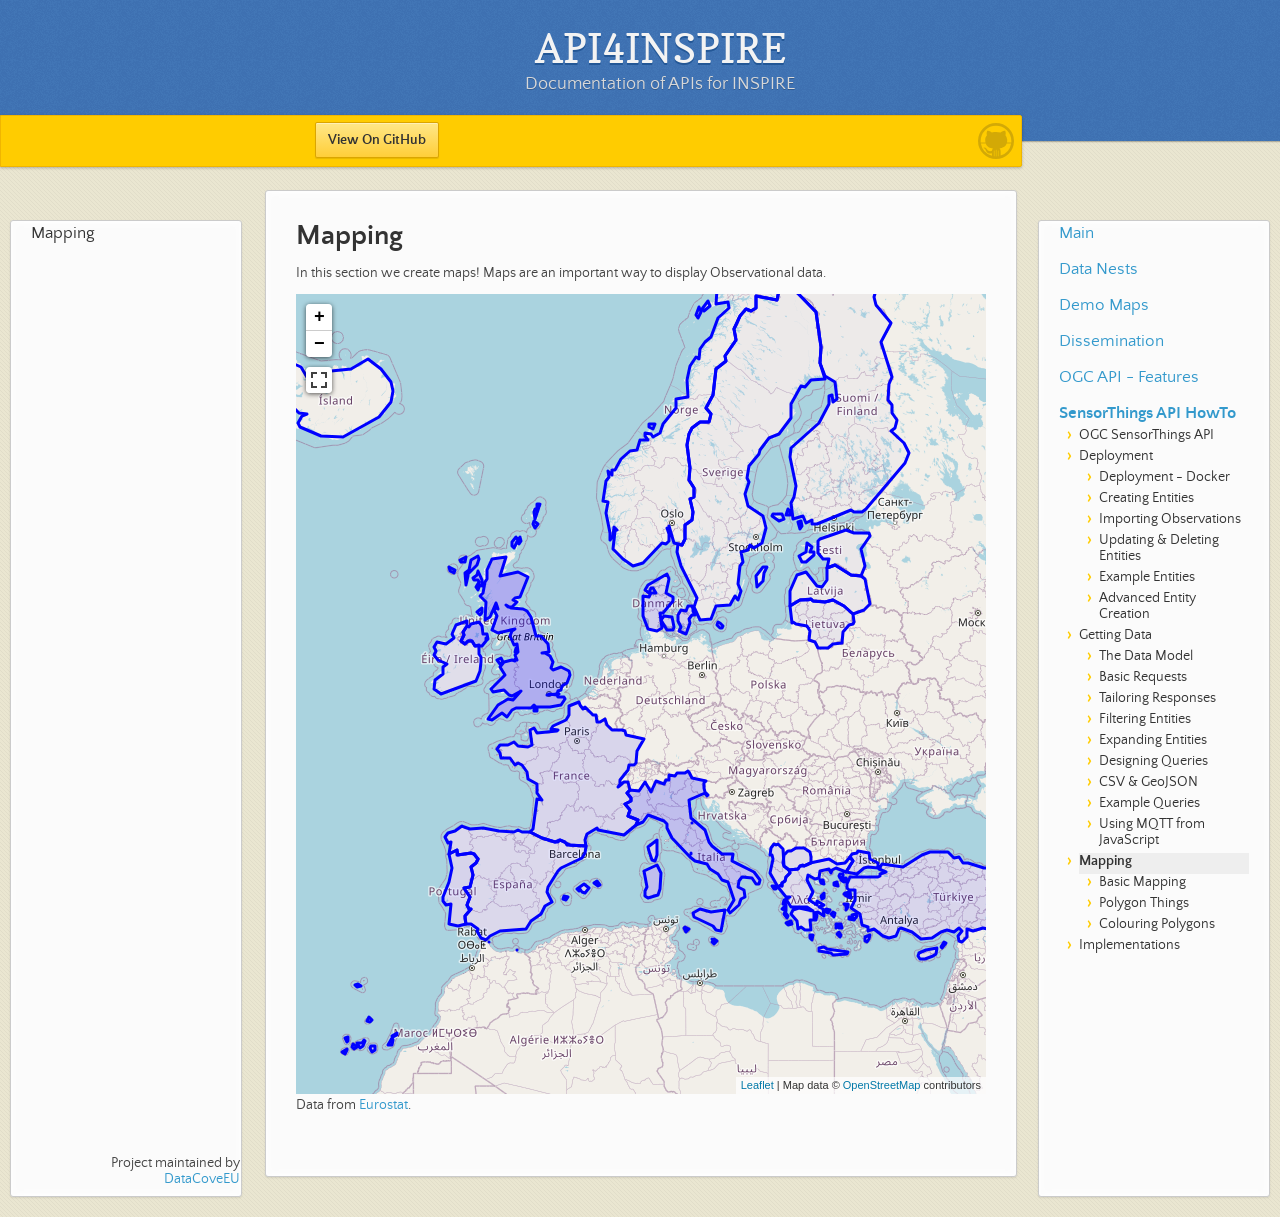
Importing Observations (1170, 519)
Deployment (1116, 456)
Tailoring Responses (1157, 698)
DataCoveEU (202, 1179)
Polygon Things (1144, 903)
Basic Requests (1143, 677)
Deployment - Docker (1164, 477)
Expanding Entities (1153, 740)
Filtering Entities (1145, 719)
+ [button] (319, 317)
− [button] (319, 344)
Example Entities (1147, 577)
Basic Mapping (1142, 882)
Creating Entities (1146, 498)
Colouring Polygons (1157, 924)
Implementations (1129, 945)
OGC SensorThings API (1146, 435)
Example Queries (1149, 803)
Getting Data (1115, 635)
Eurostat (383, 1105)
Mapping (63, 233)
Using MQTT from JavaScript (1152, 832)
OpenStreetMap (882, 1085)
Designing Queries (1153, 761)
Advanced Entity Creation (1147, 606)
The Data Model (1146, 656)
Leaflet (757, 1085)
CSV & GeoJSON (1148, 782)
